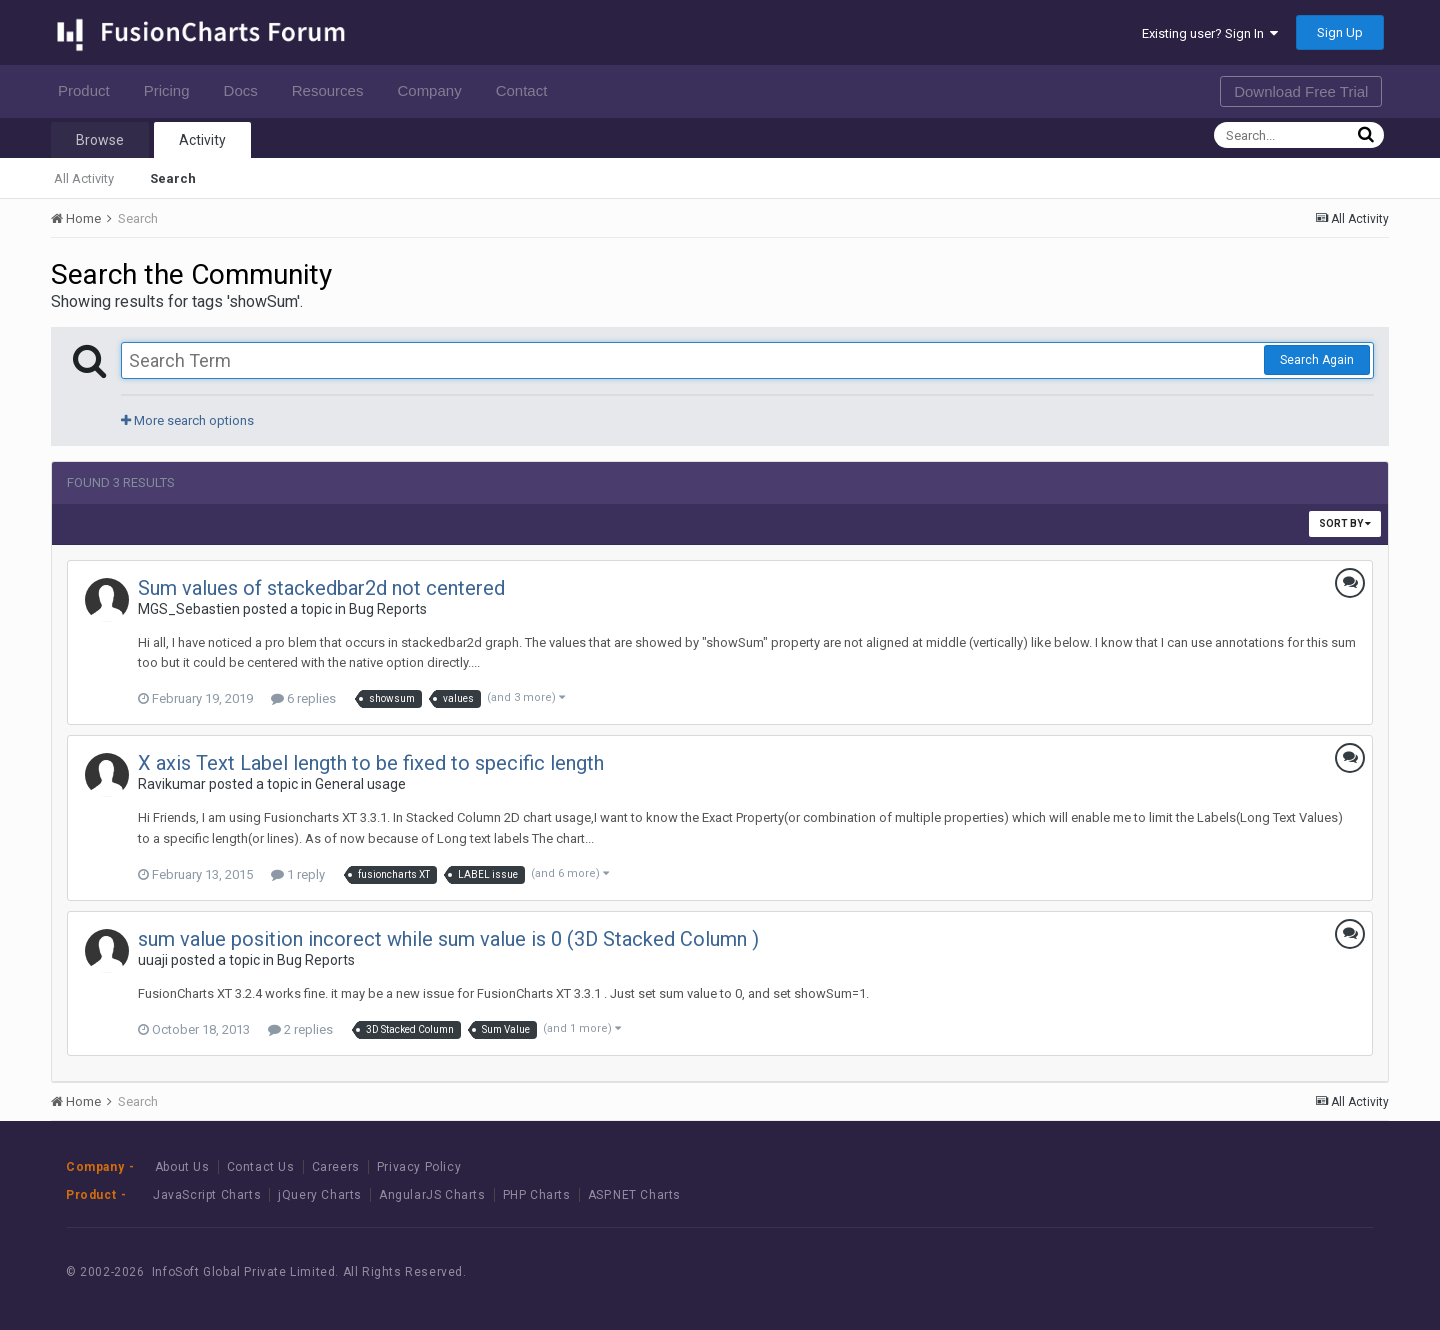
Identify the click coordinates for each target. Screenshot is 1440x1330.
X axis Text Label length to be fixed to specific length (371, 763)
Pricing (172, 90)
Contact (527, 90)
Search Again (1317, 360)
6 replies (303, 698)
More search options (187, 420)
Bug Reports (388, 609)
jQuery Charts (320, 1195)
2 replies (300, 1029)
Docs (246, 90)
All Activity (84, 178)
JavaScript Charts (207, 1195)
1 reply (298, 874)
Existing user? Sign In (1210, 33)
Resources (333, 90)
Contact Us (261, 1167)
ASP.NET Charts (634, 1195)
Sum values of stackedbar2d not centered (321, 588)
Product (89, 90)
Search (173, 178)
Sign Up (1340, 32)
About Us (182, 1167)
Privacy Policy (419, 1167)
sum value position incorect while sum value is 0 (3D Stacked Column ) (448, 939)
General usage (360, 784)
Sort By (1345, 523)
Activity (202, 140)
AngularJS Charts (432, 1195)
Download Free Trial (1301, 91)
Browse (100, 140)
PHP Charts (537, 1195)
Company (434, 90)
